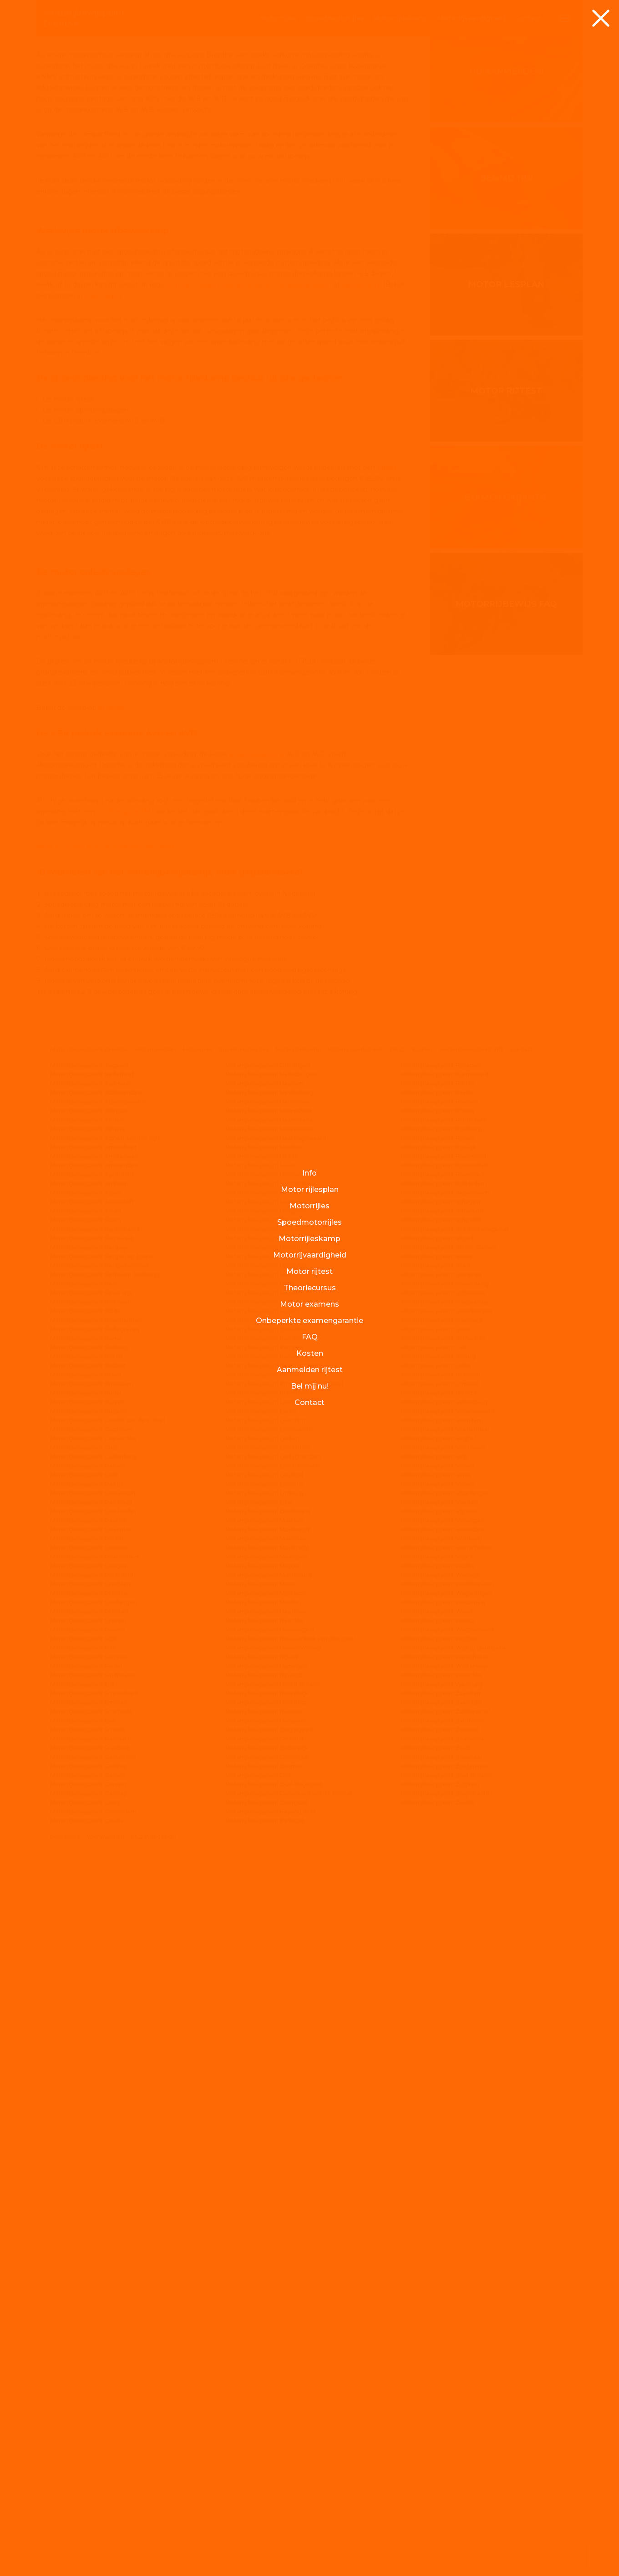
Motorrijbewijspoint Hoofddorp (267, 1968)
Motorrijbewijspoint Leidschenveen (274, 2186)
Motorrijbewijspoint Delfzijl (86, 2204)
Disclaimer (65, 2557)
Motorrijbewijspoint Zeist (435, 2468)
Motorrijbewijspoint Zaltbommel (445, 2432)
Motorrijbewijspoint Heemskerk (268, 1831)
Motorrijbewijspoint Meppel (262, 2286)
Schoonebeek (287, 758)
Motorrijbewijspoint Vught (437, 2277)
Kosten (422, 1770)
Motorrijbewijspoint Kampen (264, 2068)
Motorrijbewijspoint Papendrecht (270, 2532)
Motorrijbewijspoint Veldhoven (443, 2168)
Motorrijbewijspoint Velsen (437, 2186)
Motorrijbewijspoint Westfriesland (447, 2350)
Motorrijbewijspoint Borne (86, 2059)
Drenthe (84, 18)
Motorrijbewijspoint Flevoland (91, 2459)
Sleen (322, 758)
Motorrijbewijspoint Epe (82, 2441)
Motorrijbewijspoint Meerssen (266, 2277)
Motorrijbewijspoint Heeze (261, 1877)
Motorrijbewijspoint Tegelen (89, 1786)
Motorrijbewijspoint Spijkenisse (443, 2013)
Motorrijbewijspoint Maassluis (265, 2259)
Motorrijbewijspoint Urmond (440, 2104)
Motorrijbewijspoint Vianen (438, 2204)
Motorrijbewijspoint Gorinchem (93, 2532)
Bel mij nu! (506, 404)
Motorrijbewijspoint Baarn (85, 1940)
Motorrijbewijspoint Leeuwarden (270, 2150)
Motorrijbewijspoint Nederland (92, 1795)
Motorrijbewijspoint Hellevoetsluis (272, 1895)
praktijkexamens (256, 1475)
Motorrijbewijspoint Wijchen (440, 2359)
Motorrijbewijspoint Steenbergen (446, 2031)
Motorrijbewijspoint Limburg (264, 2214)
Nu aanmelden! (506, 297)
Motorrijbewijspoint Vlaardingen (445, 2214)
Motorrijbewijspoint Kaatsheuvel (269, 2059)
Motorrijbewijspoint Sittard (437, 1959)
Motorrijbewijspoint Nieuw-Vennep (273, 2368)
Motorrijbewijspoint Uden (436, 2086)
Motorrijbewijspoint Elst (82, 2405)
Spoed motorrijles (244, 1770)
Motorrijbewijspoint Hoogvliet (266, 1986)
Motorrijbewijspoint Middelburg (268, 2295)
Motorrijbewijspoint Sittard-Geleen (449, 1968)
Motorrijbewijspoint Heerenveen (270, 1849)
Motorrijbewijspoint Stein (435, 2050)
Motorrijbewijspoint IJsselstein (266, 2050)
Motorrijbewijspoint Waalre (438, 2286)
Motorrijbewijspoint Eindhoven (92, 2396)
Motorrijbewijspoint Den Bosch (92, 2214)
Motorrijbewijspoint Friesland (90, 2468)
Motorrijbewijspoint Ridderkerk (444, 1840)
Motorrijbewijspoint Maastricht (267, 2268)
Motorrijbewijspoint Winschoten (445, 2377)
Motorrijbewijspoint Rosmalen (442, 1895)
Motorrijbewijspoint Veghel (438, 2159)
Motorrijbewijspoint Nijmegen (266, 2386)
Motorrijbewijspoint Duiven (87, 2350)
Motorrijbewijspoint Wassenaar (443, 2323)
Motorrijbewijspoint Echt (83, 2359)
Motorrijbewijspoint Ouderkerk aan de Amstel (288, 2514)
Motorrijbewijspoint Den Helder (93, 2232)
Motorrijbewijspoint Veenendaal (445, 2150)
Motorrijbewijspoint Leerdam (265, 2141)
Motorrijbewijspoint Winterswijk (445, 2386)
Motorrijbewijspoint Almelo (87, 1840)
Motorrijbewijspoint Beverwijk (91, 2013)
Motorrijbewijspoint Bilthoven (91, 2022)
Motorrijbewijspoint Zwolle (438, 2523)
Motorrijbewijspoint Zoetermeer (446, 2487)
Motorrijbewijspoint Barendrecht (95, 1950)
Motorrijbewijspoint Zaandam (441, 2414)
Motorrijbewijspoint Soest (436, 1986)
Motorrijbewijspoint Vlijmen (439, 2232)
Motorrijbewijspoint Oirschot (264, 2459)
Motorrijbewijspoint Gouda (86, 2541)
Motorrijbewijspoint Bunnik (87, 2123)
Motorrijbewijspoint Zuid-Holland (446, 2496)
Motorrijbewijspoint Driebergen (93, 2323)
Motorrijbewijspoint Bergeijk (89, 1968)
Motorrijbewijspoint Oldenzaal (266, 2478)
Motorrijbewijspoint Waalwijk (440, 2295)
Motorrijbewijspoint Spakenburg (445, 2004)
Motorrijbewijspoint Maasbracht (268, 2250)
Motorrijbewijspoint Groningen (267, 1786)
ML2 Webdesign (153, 2557)
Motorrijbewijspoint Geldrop (88, 2487)
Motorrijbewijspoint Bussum (88, 2132)
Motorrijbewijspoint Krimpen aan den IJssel (284, 2104)
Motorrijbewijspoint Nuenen (263, 2432)
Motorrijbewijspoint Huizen (262, 2031)
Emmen (181, 758)
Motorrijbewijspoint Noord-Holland (272, 2405)
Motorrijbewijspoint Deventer (91, 2250)
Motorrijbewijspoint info (471, 1770)
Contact (528, 18)
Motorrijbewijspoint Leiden (262, 2159)
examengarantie (123, 1532)
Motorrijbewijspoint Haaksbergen (271, 1795)
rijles (278, 18)
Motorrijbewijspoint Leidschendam (273, 2177)
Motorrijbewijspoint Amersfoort (93, 1868)
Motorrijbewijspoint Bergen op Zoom (101, 1977)
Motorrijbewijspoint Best (83, 2004)
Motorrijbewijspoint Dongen (89, 2286)
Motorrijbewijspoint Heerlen (263, 1868)
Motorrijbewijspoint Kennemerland (273, 2086)
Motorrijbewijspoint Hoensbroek (269, 1959)
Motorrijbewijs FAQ (506, 830)
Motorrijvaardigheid (354, 1770)
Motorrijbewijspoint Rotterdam (444, 1904)
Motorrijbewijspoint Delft (84, 2195)
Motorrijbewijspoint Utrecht (439, 2113)
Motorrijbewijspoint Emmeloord (94, 2414)
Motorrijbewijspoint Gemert (88, 2505)
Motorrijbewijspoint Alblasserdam (96, 1813)
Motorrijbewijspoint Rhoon (437, 1831)
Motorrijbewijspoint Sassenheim (445, 1913)
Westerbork (361, 758)
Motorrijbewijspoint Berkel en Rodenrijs (104, 1995)
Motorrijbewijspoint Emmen (88, 2423)
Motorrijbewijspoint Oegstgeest (269, 2450)
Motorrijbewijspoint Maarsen (264, 2241)
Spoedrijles (334, 18)
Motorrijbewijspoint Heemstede (269, 1840)
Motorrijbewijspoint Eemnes (89, 2377)
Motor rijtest (506, 617)
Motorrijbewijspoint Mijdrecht (265, 2314)
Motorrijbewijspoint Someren (441, 1995)
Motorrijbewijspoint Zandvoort (443, 2441)
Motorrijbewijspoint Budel (85, 2113)
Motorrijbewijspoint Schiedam (442, 1931)
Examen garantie (506, 723)
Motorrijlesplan (155, 1770)
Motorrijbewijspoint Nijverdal (264, 2396)
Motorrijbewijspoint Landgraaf (266, 2123)
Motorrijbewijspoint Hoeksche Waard (276, 1950)
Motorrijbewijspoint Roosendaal (444, 1886)
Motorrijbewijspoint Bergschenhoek (100, 1986)
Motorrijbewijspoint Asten (85, 1931)
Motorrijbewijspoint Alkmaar (89, 1831)
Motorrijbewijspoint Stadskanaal (444, 2022)
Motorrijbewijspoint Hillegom (265, 1931)
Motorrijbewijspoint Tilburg (438, 2077)
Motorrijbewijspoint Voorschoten (446, 2268)
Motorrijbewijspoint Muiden (263, 2323)
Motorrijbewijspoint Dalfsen (88, 2186)
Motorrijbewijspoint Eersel (86, 2386)
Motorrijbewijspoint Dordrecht (92, 2295)
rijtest (386, 941)
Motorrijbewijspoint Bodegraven (94, 2050)
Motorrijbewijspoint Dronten (89, 2332)
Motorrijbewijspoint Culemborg (93, 2177)
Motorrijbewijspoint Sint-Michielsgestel (454, 1950)
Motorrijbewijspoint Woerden (441, 2396)
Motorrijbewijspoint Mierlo (261, 2305)
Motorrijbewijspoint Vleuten (439, 2223)
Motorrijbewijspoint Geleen (87, 2496)
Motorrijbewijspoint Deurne (88, 2241)
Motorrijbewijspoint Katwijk (262, 2077)
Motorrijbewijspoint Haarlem (264, 1804)
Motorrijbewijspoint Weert (437, 2332)
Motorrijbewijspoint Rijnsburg (441, 1849)
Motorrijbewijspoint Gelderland (93, 2478)
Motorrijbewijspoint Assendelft (92, 1922)
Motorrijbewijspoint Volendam (442, 2250)
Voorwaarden (105, 2557)
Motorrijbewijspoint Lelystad (264, 2195)
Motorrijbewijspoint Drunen (88, 2341)
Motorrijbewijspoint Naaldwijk (265, 2332)
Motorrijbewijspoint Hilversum (266, 1940)
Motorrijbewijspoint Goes (84, 2523)
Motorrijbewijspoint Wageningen (446, 2314)
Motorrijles (198, 1770)
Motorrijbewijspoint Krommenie (269, 2113)
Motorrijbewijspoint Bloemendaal (96, 2041)
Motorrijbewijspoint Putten (438, 1804)
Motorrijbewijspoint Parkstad (264, 2541)
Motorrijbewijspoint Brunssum (91, 2104)
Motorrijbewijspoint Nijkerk (262, 2377)
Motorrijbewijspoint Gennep (88, 2514)
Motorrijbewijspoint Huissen (263, 2022)
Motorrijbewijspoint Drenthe (89, 1770)
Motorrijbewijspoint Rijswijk (438, 1868)
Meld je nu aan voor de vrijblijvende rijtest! (106, 1568)
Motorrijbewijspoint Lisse (259, 2223)
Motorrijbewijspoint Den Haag (91, 2223)
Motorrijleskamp (297, 1770)
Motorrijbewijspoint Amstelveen (94, 1877)
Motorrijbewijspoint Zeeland (440, 2450)
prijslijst (111, 1429)
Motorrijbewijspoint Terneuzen (444, 2059)
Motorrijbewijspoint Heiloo (261, 1886)
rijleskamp (401, 18)
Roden (208, 758)
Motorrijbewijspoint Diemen (88, 2268)
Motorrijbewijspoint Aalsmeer (91, 1804)
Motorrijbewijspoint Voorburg (441, 2259)
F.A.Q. (397, 1770)
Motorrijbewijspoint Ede (83, 2368)
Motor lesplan (506, 510)
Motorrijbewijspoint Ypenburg (441, 2405)
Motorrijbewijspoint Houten (263, 2013)
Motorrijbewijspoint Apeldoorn (92, 1895)
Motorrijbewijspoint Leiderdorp (267, 2168)
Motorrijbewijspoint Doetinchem (95, 2277)
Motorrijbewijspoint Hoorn (261, 1995)
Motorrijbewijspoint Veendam (442, 2141)
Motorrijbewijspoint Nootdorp (265, 2423)
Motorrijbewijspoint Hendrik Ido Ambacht (282, 1913)
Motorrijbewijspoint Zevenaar (441, 2478)
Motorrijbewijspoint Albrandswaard (98, 1822)
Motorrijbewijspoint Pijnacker (441, 1786)
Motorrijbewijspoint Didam (86, 2259)
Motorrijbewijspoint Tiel (433, 2068)
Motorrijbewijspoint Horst (260, 2004)
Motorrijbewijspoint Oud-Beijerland (274, 2505)
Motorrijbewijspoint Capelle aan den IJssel (107, 2141)
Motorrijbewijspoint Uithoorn (440, 2095)
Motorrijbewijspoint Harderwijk (267, 1822)
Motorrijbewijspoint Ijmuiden (264, 2041)
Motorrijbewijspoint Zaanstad (441, 2423)
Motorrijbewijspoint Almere (88, 1849)
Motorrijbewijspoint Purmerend (444, 1795)
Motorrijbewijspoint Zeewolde (442, 2459)
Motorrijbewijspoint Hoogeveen (269, 1977)
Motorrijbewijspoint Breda (86, 2095)
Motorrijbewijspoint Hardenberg (269, 1813)
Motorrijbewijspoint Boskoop (89, 2068)
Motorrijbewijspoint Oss (257, 2496)
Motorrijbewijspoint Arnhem (89, 1904)
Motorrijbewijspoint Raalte (437, 1813)
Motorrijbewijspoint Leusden (264, 2204)
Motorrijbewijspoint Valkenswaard (447, 2132)
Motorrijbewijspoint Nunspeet (266, 2441)
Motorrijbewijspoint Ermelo (87, 2450)
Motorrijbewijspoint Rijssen (438, 1859)
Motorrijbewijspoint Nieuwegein (269, 2350)
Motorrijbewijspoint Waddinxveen (447, 2305)
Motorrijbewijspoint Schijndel (441, 1940)
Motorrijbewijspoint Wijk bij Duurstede (454, 2368)
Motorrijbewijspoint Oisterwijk (266, 2468)
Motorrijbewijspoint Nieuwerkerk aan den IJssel (290, 2359)
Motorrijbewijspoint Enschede (91, 2432)
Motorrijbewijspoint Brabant (88, 2086)
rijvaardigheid (471, 18)
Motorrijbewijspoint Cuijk (84, 2168)
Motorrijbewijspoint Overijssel (266, 2523)
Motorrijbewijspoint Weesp (438, 2341)
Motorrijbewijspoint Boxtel (86, 2077)
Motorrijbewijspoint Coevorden (93, 2159)
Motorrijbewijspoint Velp (434, 2177)
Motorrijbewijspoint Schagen (440, 1922)
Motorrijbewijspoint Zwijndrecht (445, 2514)
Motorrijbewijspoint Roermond (443, 1877)
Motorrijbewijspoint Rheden (439, 1822)
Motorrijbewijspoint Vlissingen (442, 2241)
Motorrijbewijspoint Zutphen (440, 2505)
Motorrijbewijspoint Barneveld (91, 1959)
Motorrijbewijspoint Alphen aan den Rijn (105, 1859)
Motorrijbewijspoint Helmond (265, 1904)
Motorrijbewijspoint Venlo (436, 2195)
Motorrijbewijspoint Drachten (90, 2305)
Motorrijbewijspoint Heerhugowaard (275, 1859)
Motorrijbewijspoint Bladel (86, 2031)
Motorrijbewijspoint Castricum (91, 2150)
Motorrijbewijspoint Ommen (264, 2487)
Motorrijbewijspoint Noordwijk (266, 2414)
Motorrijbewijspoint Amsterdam (94, 1886)
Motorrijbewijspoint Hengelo (264, 1922)
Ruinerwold (241, 758)
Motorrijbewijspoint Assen (86, 1913)
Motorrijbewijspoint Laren (260, 2132)
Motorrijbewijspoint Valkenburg (444, 2123)
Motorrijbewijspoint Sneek (437, 1977)
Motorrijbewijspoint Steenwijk (442, 2041)
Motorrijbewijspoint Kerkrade (265, 2095)
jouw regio (102, 769)
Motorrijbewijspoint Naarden (264, 2341)
